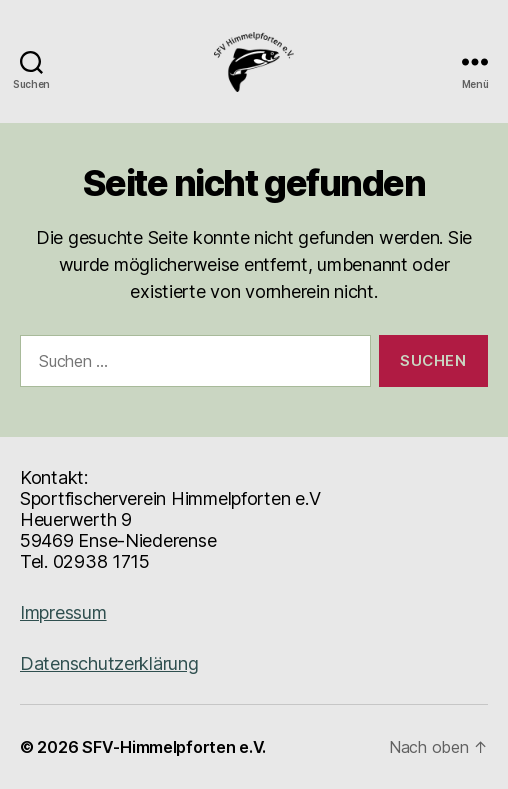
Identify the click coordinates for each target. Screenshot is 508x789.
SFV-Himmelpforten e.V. (174, 747)
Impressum (63, 612)
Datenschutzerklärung (109, 663)
